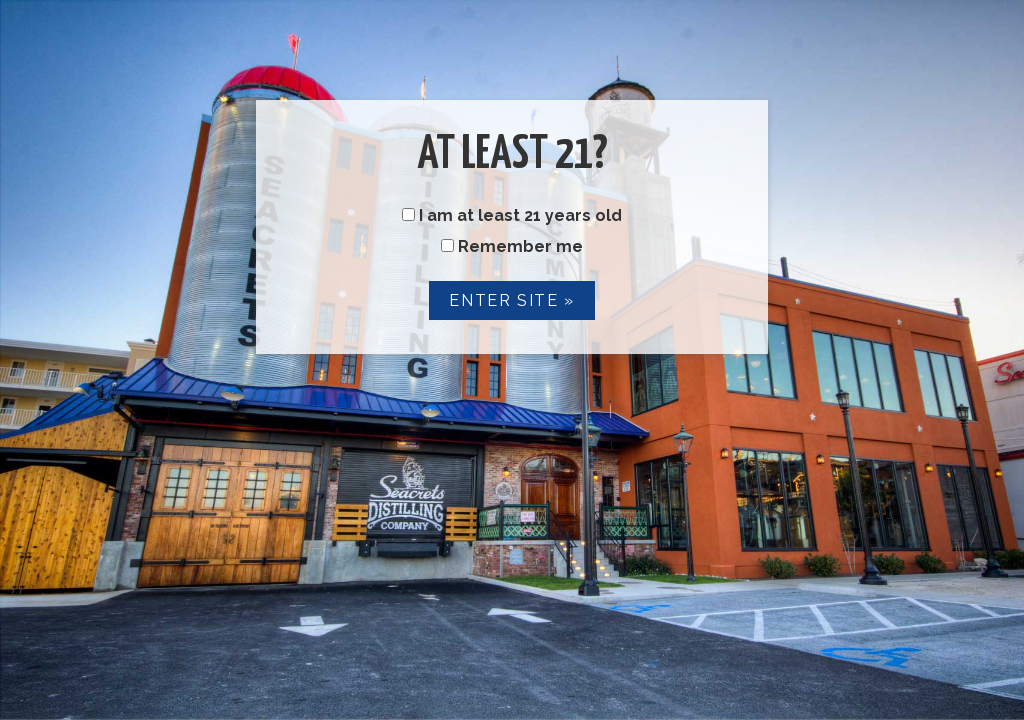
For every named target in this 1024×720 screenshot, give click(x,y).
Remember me (512, 246)
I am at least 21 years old (512, 215)
